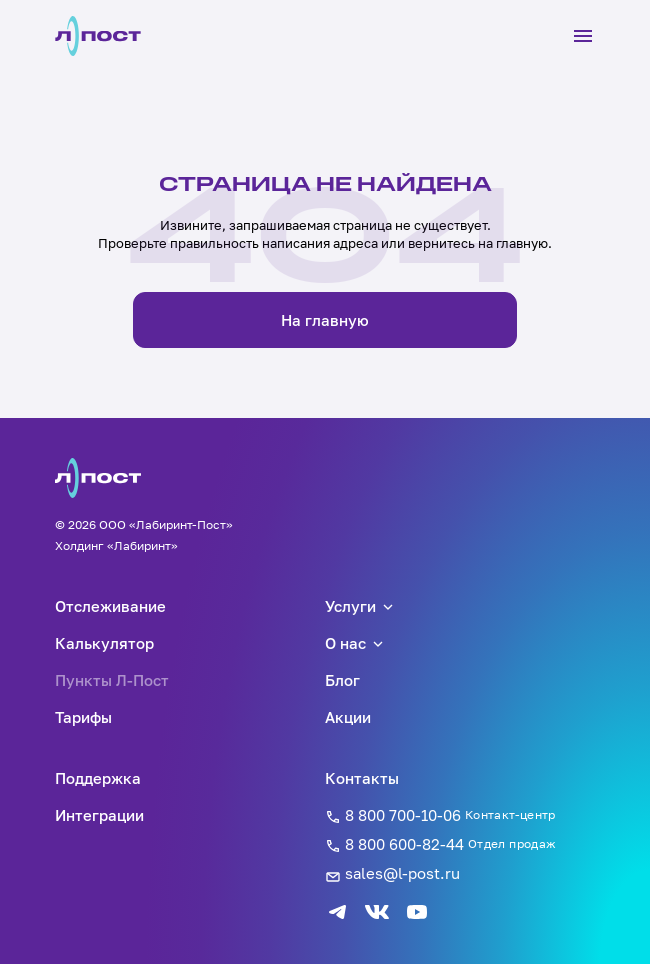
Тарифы (83, 717)
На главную (325, 320)
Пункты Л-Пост (112, 680)
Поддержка (98, 778)
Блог (342, 680)
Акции (348, 717)
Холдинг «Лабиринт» (116, 545)
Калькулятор (104, 643)
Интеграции (99, 815)
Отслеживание (110, 606)
